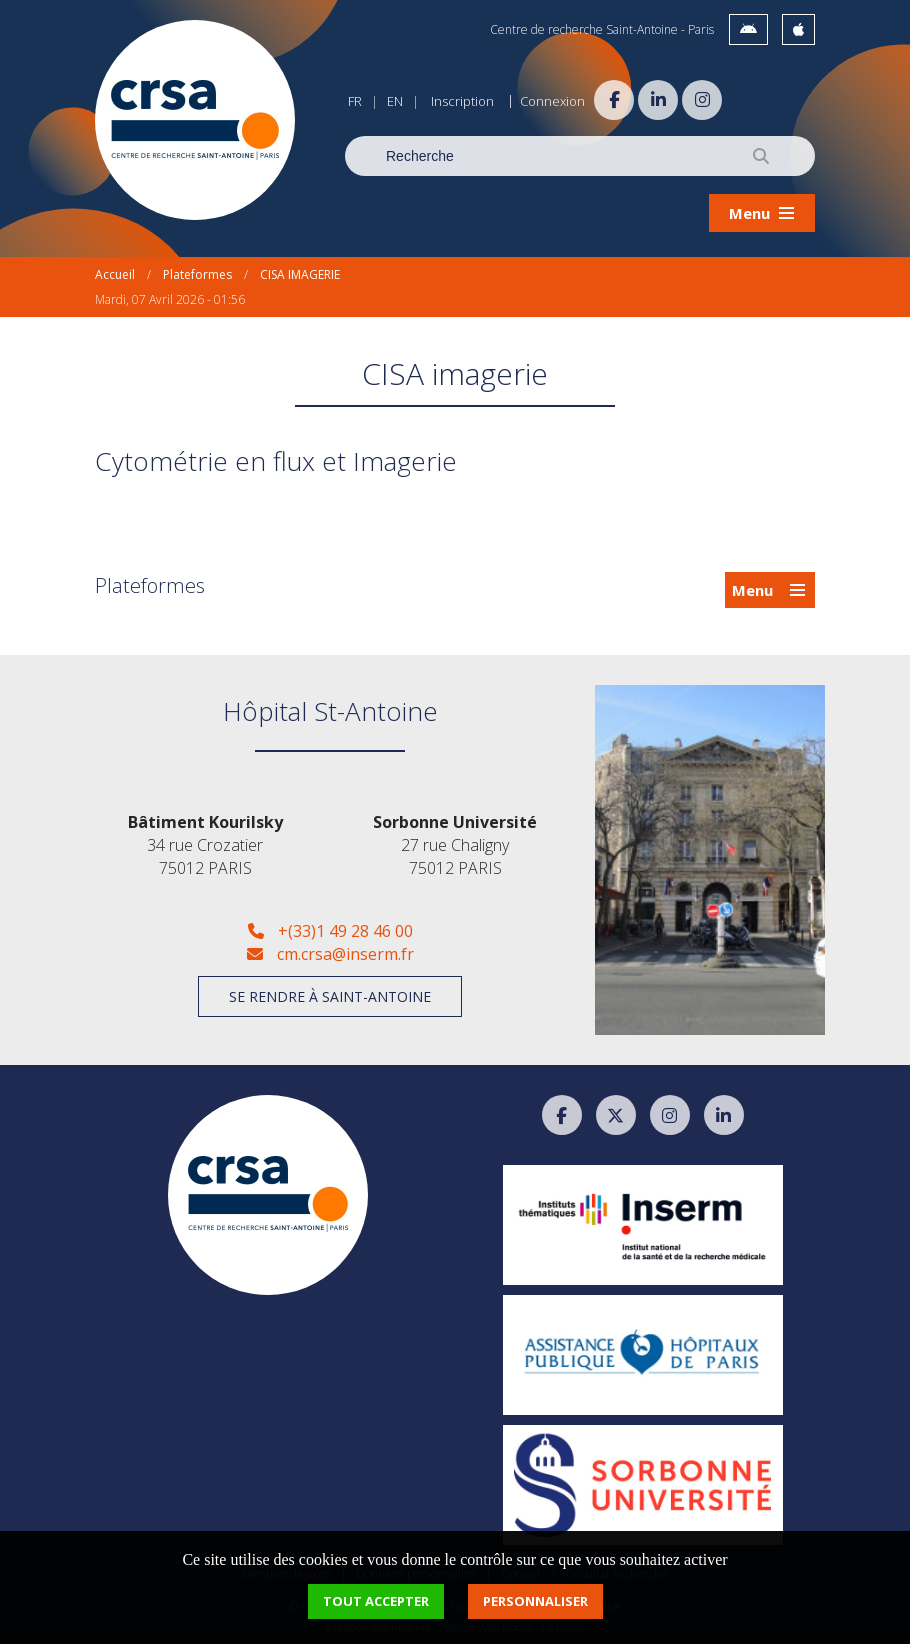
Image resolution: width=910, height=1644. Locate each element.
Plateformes (197, 274)
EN (395, 101)
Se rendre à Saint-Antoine (330, 996)
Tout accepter (376, 1601)
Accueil (115, 274)
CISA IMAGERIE (300, 274)
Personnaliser (535, 1601)
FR (355, 101)
